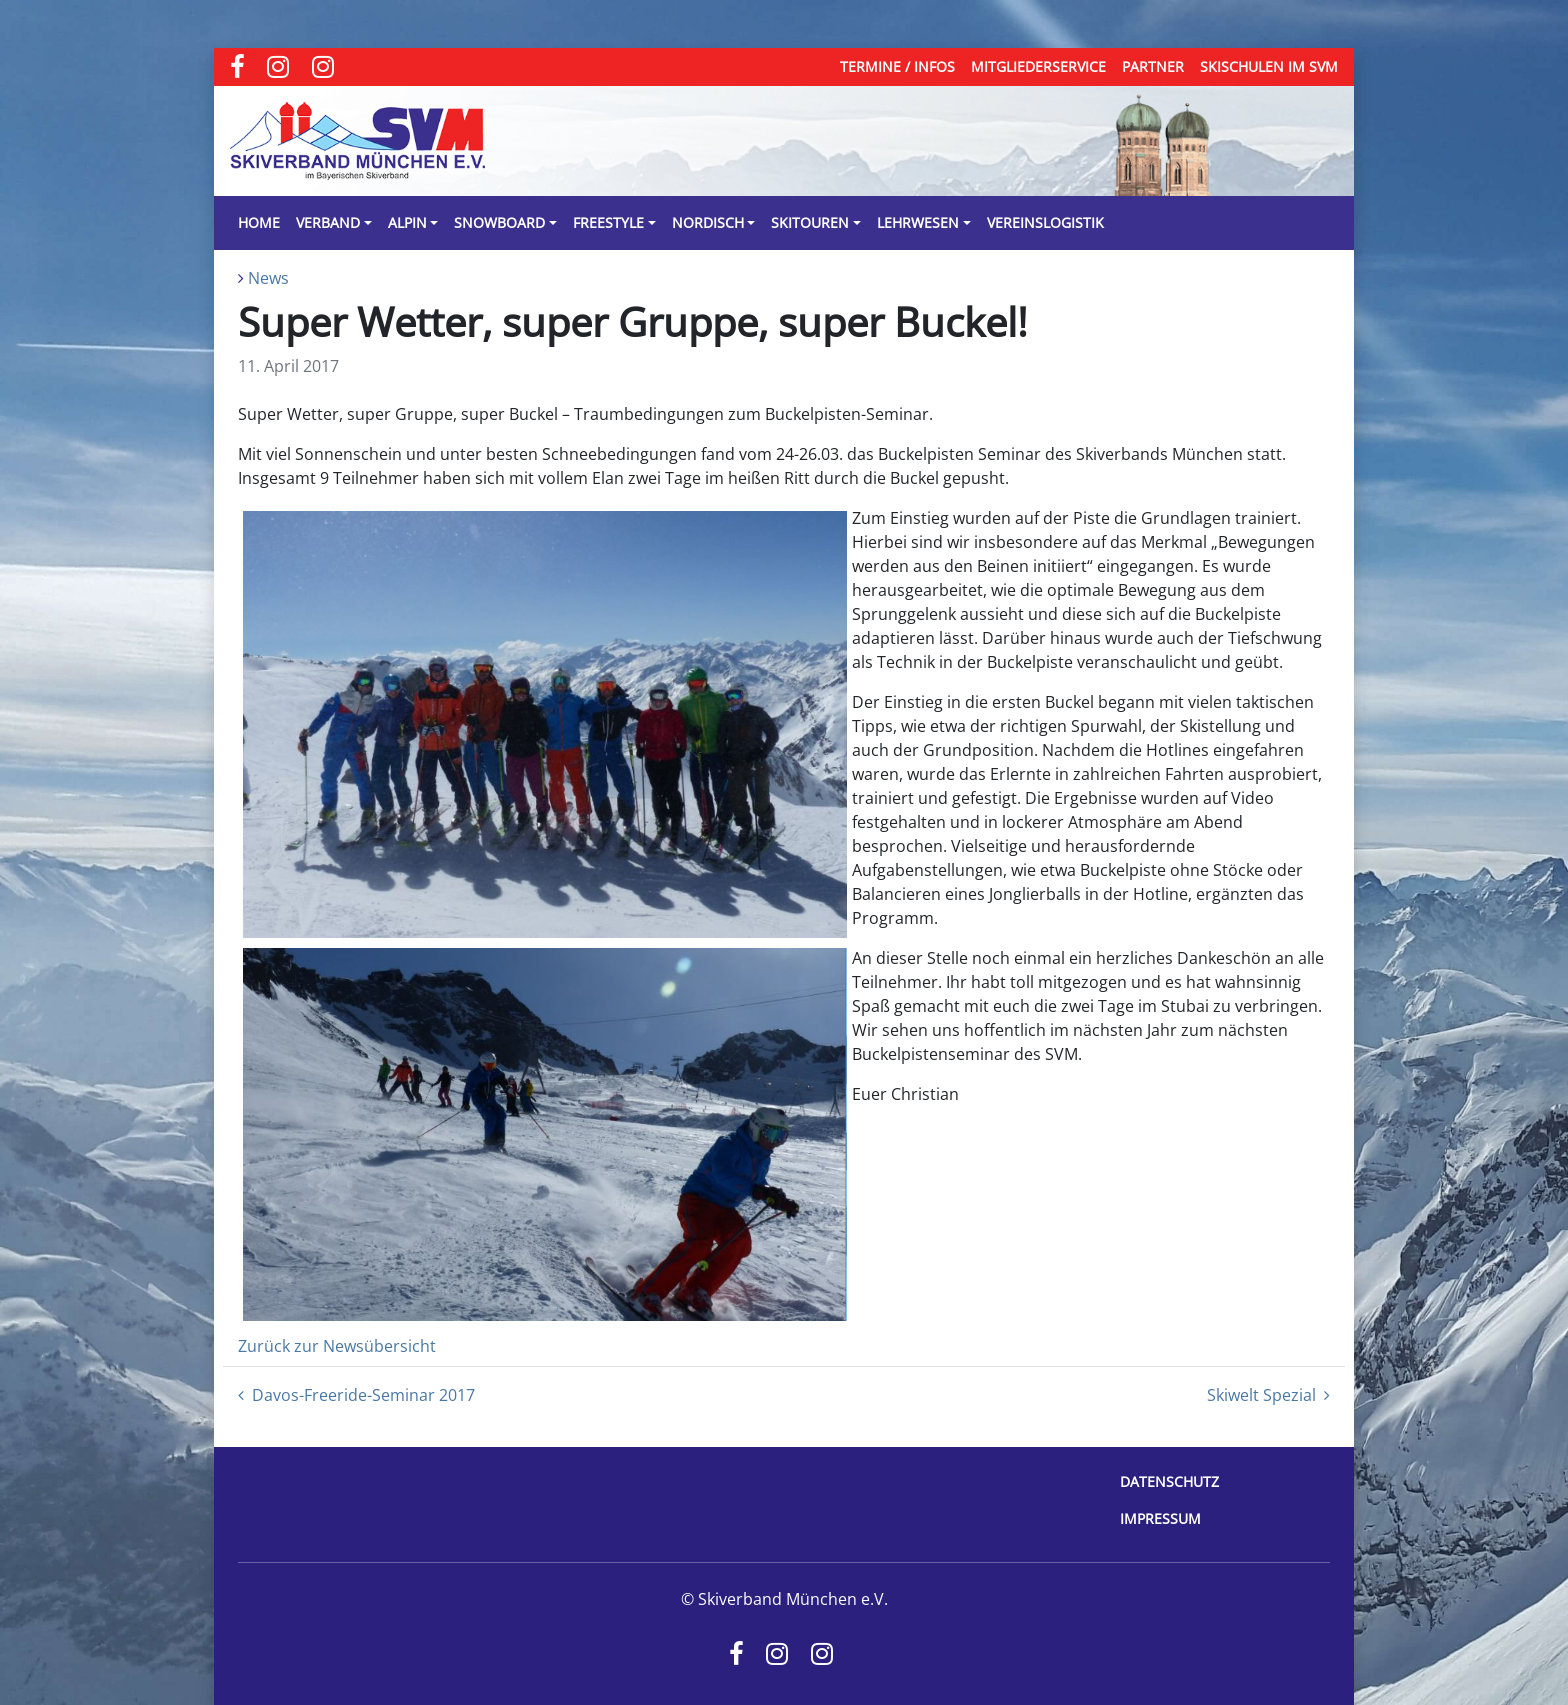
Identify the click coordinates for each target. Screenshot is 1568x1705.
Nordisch (708, 222)
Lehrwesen (918, 222)
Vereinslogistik (1045, 222)
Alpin (407, 222)
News (268, 278)
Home (259, 222)
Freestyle (608, 222)
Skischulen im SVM (1269, 66)
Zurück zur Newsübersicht (337, 1346)
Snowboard (499, 222)
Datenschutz (1169, 1481)
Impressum (1160, 1518)
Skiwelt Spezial (1268, 1395)
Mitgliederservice (1038, 66)
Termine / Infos (897, 66)
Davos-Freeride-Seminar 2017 (356, 1395)
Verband (328, 222)
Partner (1153, 66)
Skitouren (810, 222)
